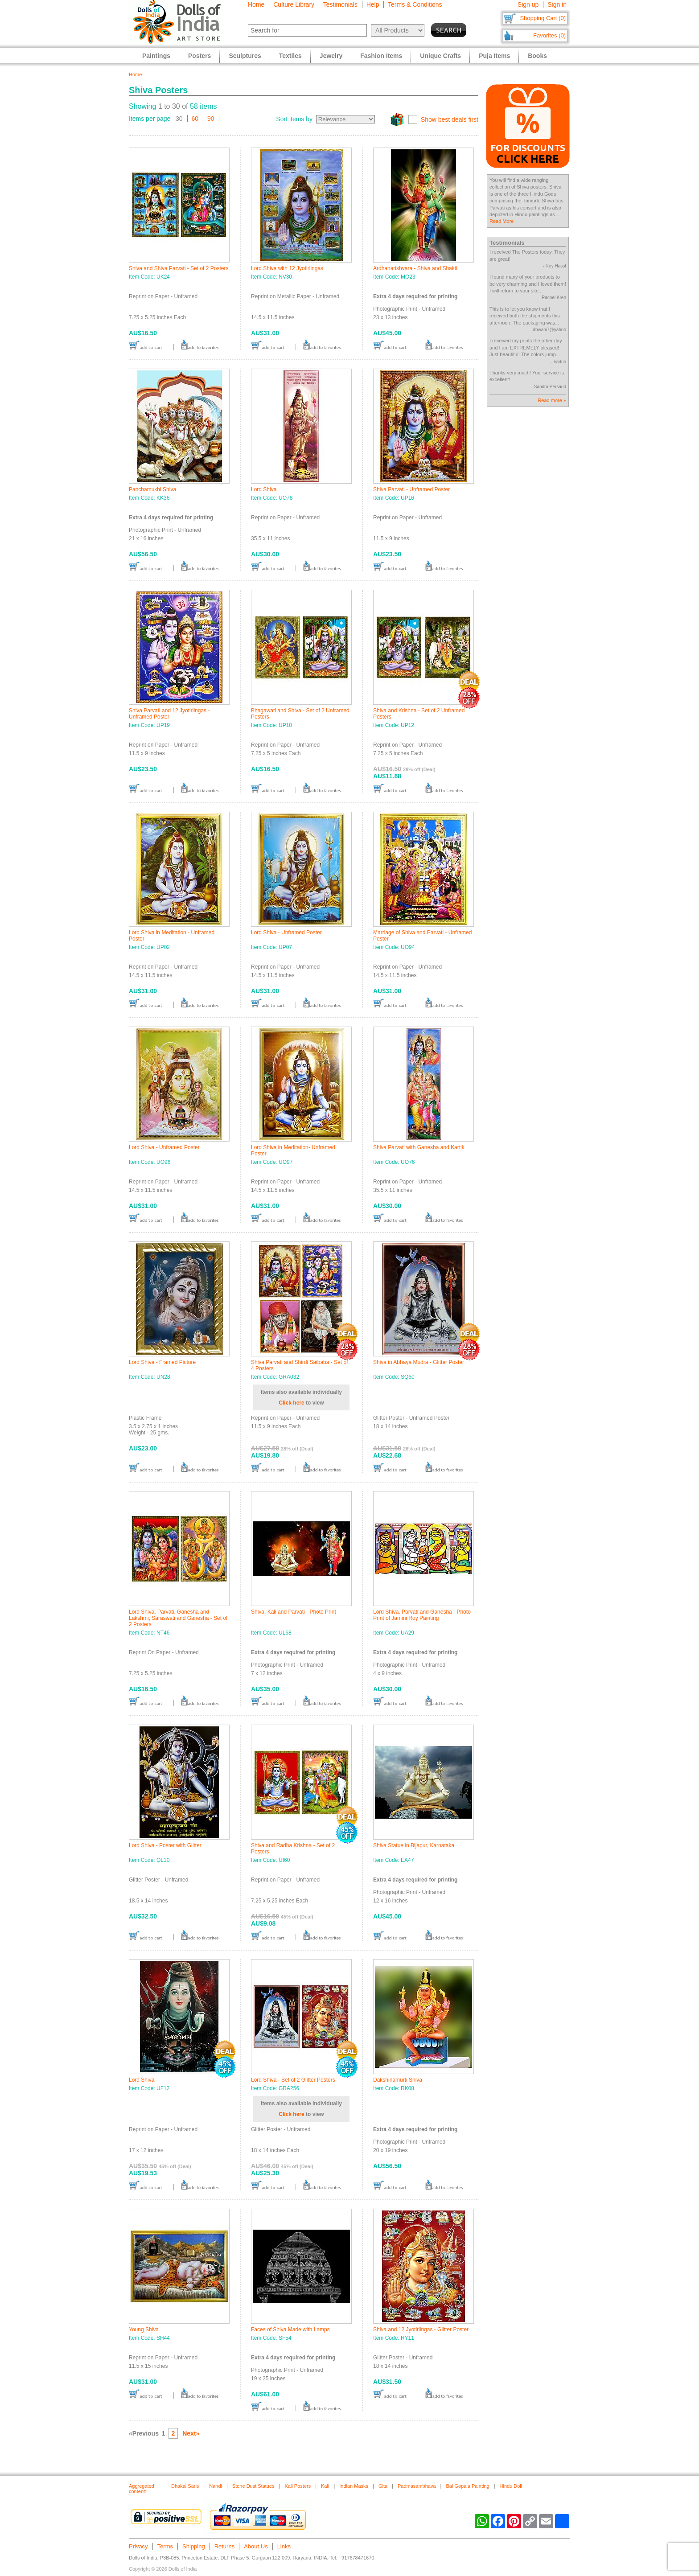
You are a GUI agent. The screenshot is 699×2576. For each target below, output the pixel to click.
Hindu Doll (511, 2486)
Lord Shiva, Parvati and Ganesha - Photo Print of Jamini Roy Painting (422, 1615)
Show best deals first (449, 119)
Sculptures (245, 55)
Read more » (552, 400)
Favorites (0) (549, 35)
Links (284, 2546)
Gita (382, 2486)
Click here (291, 1403)
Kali (325, 2486)
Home (256, 4)
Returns (224, 2546)
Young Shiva (144, 2329)
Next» (190, 2433)
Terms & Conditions (415, 4)
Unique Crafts (440, 55)
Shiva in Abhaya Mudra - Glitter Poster (418, 1362)
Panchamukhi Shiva (152, 489)
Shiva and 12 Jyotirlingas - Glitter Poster (421, 2329)
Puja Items (494, 55)
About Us (255, 2546)
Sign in (557, 4)
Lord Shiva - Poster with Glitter (165, 1845)
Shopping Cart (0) (543, 18)
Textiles (290, 55)
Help (372, 4)
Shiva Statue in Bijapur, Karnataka (413, 1845)
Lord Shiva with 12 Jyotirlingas (287, 268)
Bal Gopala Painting (467, 2486)
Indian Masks (353, 2486)
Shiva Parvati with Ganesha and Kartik (419, 1147)
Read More (501, 221)
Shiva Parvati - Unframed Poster (411, 489)
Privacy (138, 2546)
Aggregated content (141, 2488)
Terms (165, 2546)
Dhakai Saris (185, 2486)
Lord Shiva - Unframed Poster (286, 932)
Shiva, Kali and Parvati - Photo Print (293, 1612)
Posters (199, 55)
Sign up (528, 4)
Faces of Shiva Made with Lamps (290, 2329)
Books (537, 55)
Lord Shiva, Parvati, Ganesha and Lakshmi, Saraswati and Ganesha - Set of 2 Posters (178, 1618)
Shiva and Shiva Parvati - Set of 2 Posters (178, 268)
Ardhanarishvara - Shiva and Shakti (415, 268)
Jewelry (331, 55)
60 (195, 118)
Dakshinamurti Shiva (397, 2080)
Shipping (193, 2546)
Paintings (156, 55)
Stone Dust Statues (253, 2486)
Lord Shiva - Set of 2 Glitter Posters (293, 2080)
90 (210, 118)
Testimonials (340, 4)
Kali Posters (297, 2486)
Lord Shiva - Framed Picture (162, 1362)
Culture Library (293, 4)
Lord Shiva (263, 489)
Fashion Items (381, 55)
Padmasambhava (417, 2486)
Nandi (215, 2486)
